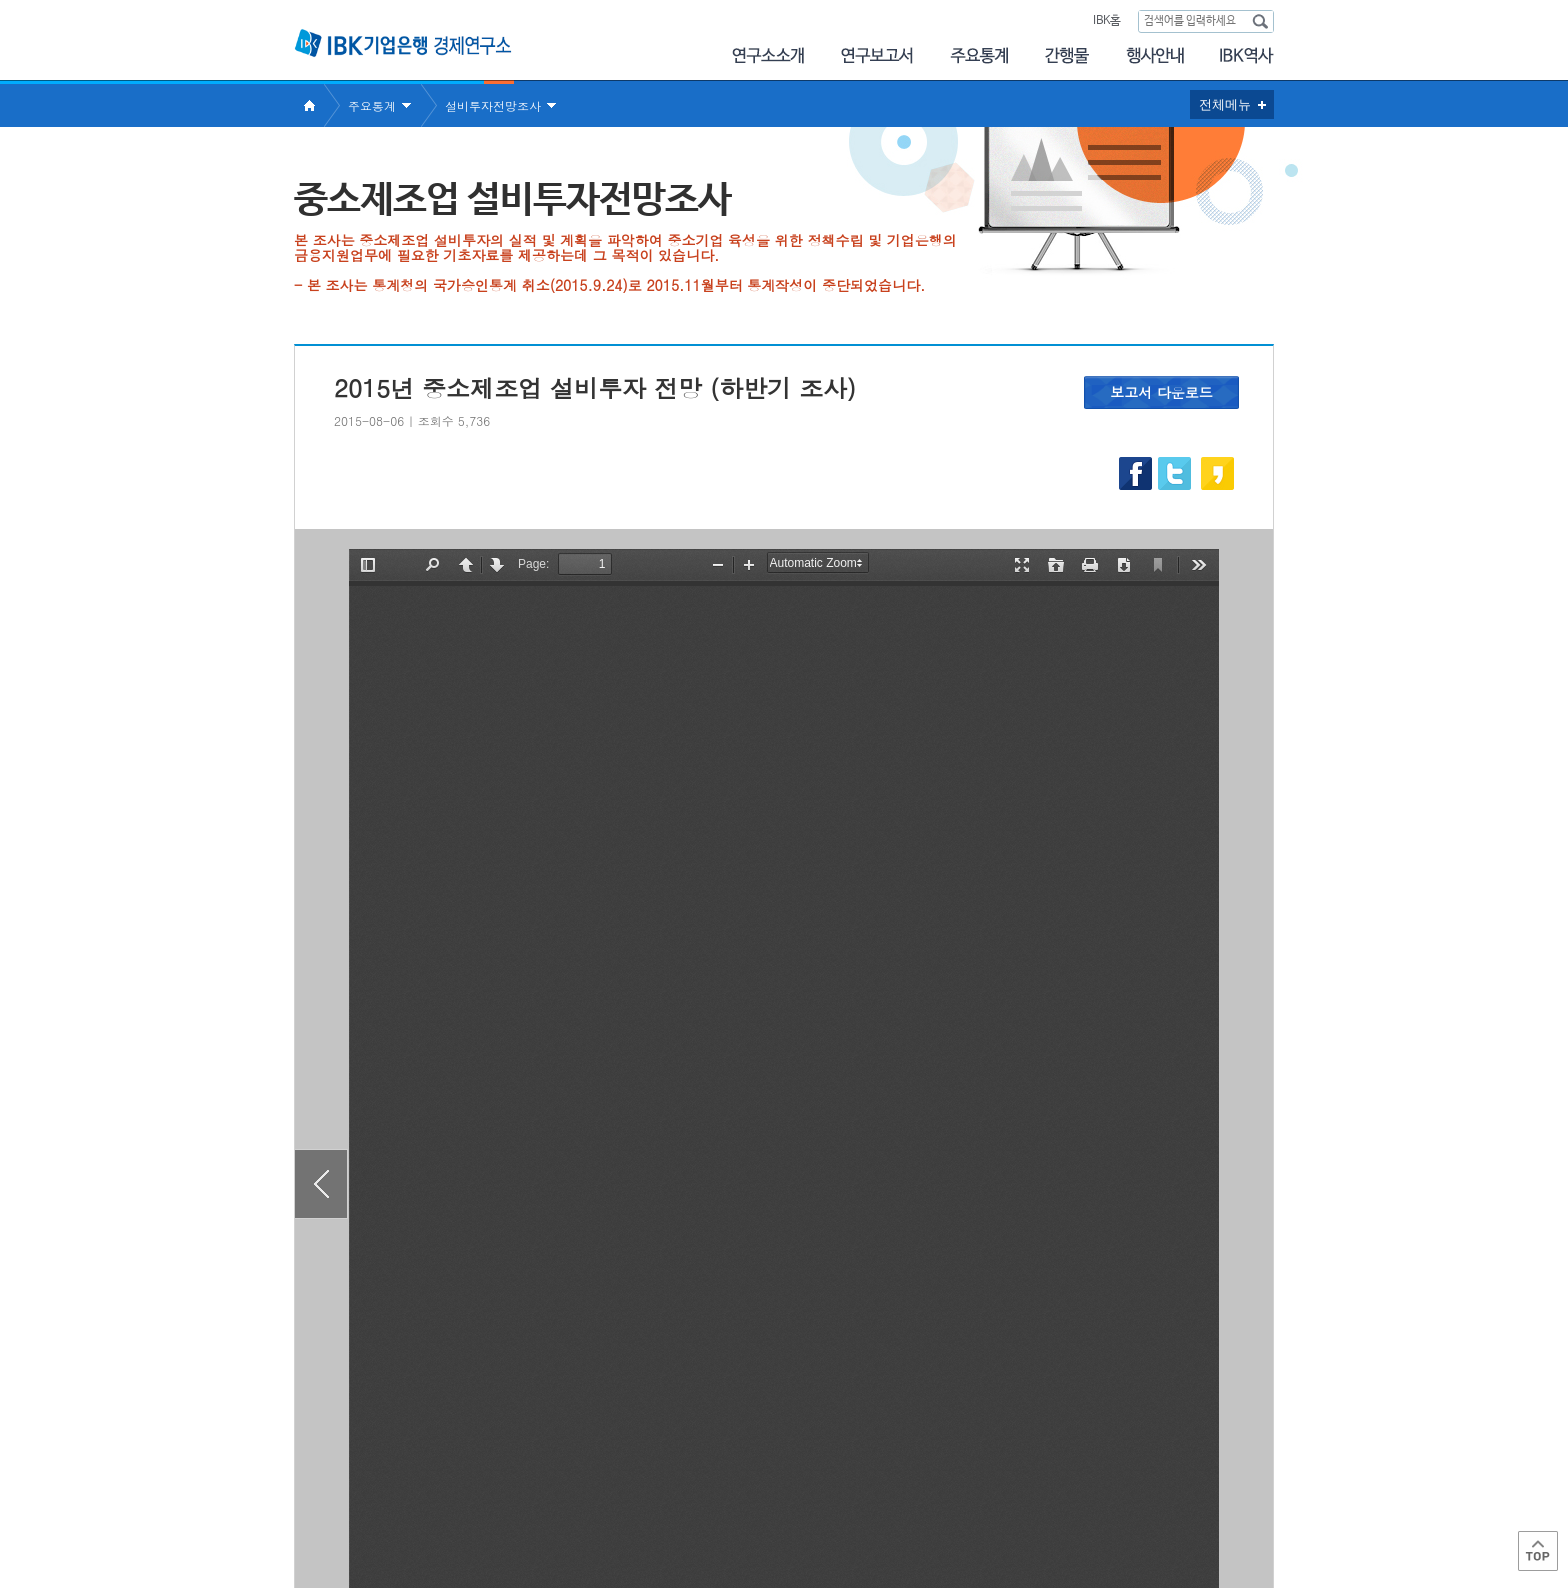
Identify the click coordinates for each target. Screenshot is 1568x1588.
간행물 (1067, 55)
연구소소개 (767, 55)
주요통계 (979, 55)
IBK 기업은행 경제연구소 (403, 43)
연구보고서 (877, 55)
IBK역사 (1247, 55)
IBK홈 (1106, 21)
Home (309, 105)
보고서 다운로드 (1161, 392)
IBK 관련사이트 (1026, 1501)
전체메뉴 (1225, 104)
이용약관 (502, 1508)
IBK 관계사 (1168, 1501)
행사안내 (1155, 55)
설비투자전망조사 (493, 105)
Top (1538, 1551)
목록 (784, 1393)
